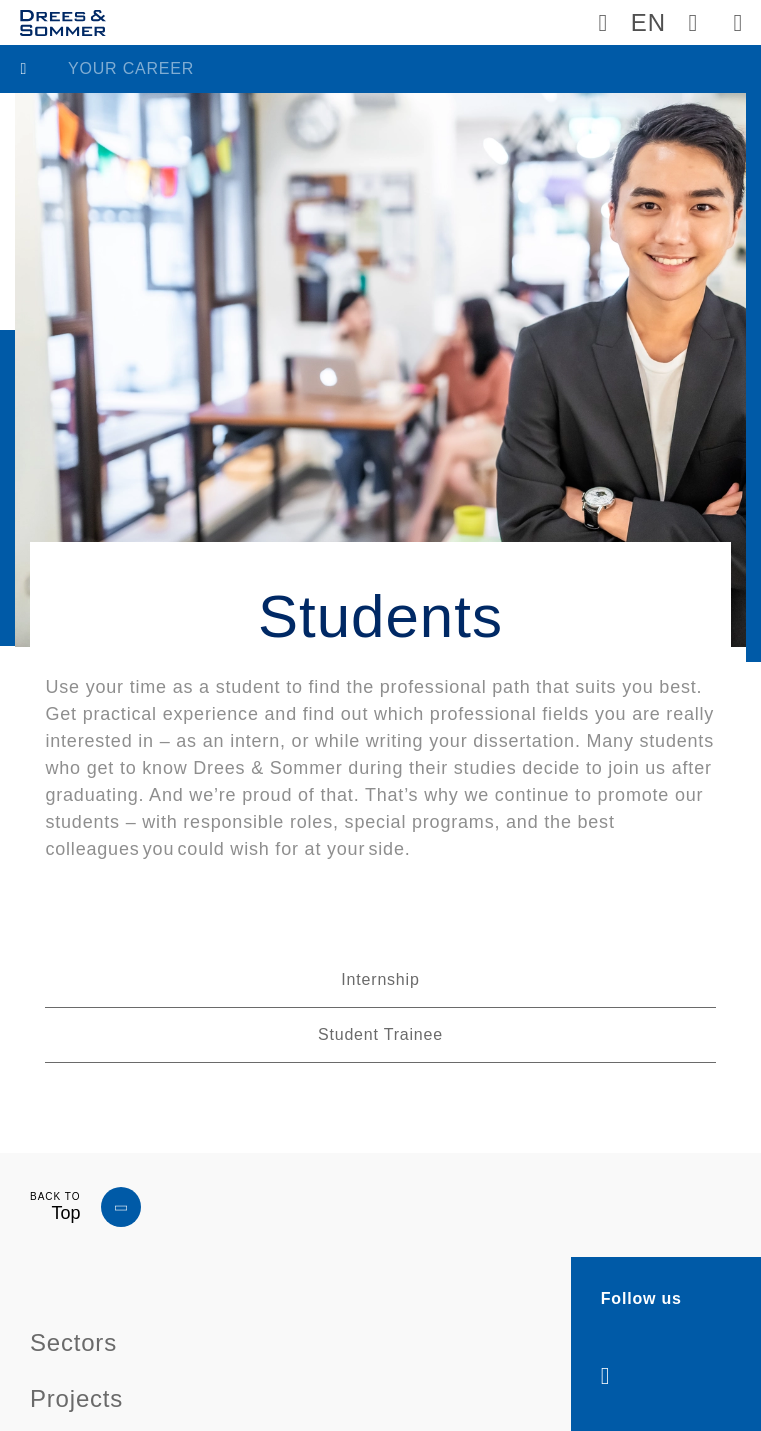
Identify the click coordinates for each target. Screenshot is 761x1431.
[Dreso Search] (693, 22)
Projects (76, 1398)
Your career (131, 68)
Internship (380, 979)
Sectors (73, 1342)
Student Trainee (380, 1034)
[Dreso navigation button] (738, 22)
